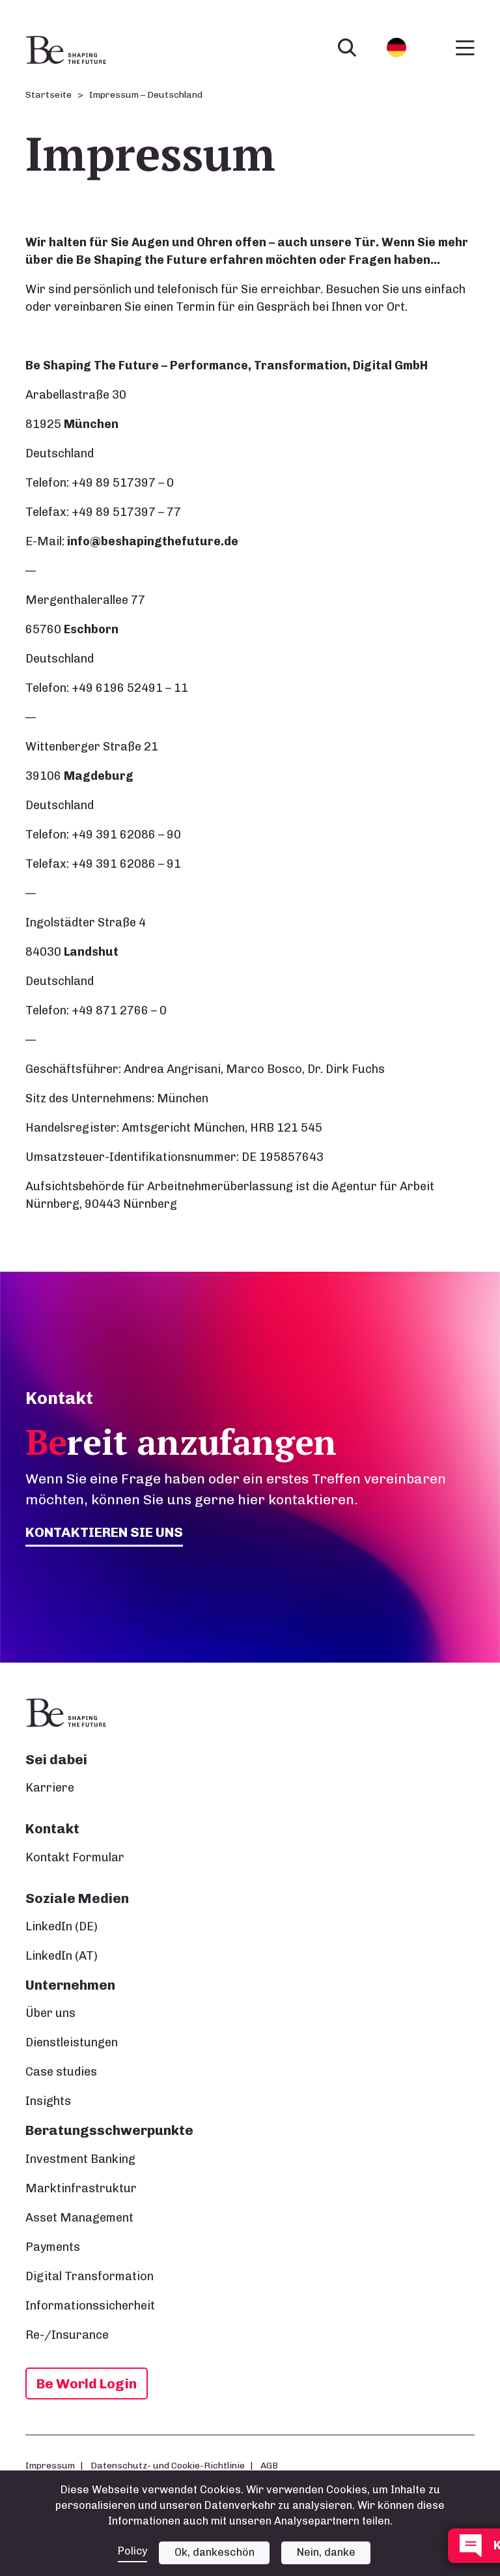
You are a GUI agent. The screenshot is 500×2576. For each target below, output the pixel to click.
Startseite (48, 94)
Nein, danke (327, 2552)
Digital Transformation (89, 2276)
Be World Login (86, 2383)
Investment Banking (80, 2159)
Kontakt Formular (74, 1857)
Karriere (49, 1788)
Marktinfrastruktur (81, 2188)
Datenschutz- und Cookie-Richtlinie (167, 2465)
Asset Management (79, 2218)
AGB (269, 2465)
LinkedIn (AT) (61, 1956)
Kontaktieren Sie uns (105, 1532)
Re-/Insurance (67, 2335)
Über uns (50, 2013)
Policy (132, 2551)
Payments (52, 2247)
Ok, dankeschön (215, 2552)
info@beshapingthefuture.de (152, 541)
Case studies (61, 2072)
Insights (48, 2101)
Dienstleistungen (71, 2042)
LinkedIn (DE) (61, 1926)
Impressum (50, 2465)
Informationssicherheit (90, 2305)
